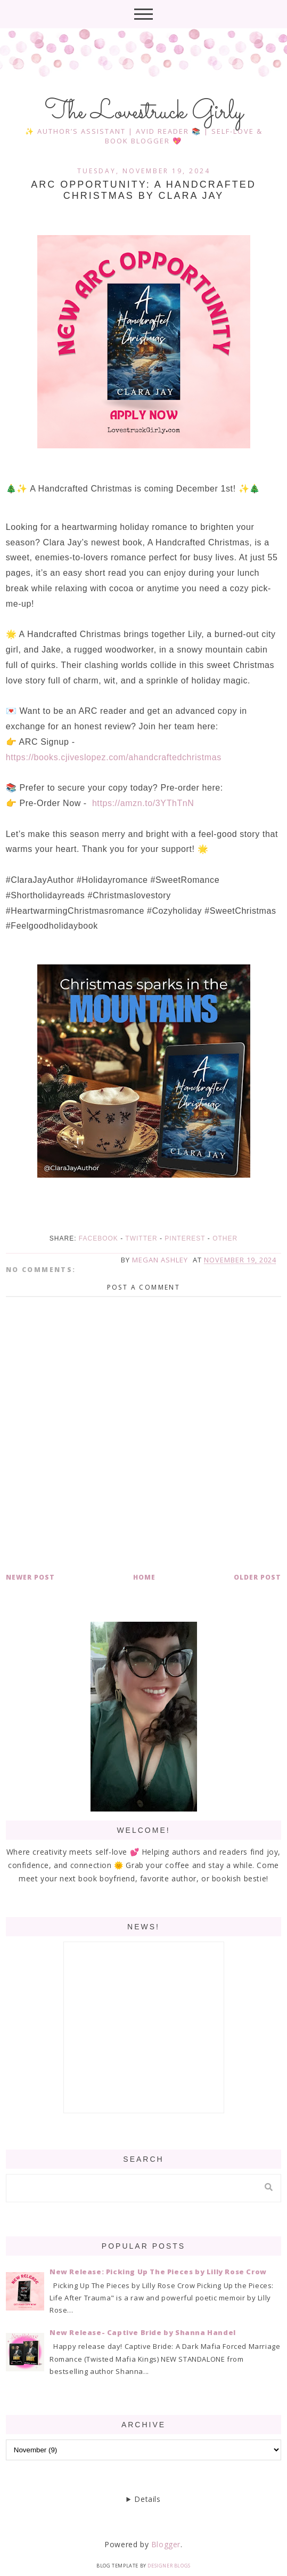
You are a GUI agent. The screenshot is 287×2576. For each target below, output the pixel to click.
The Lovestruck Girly (144, 112)
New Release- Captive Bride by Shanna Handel (143, 2332)
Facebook (98, 1238)
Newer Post (30, 1577)
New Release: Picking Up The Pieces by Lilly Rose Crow (158, 2271)
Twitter (141, 1238)
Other (224, 1238)
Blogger (166, 2544)
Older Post (257, 1577)
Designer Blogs (168, 2565)
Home (144, 1577)
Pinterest (185, 1238)
